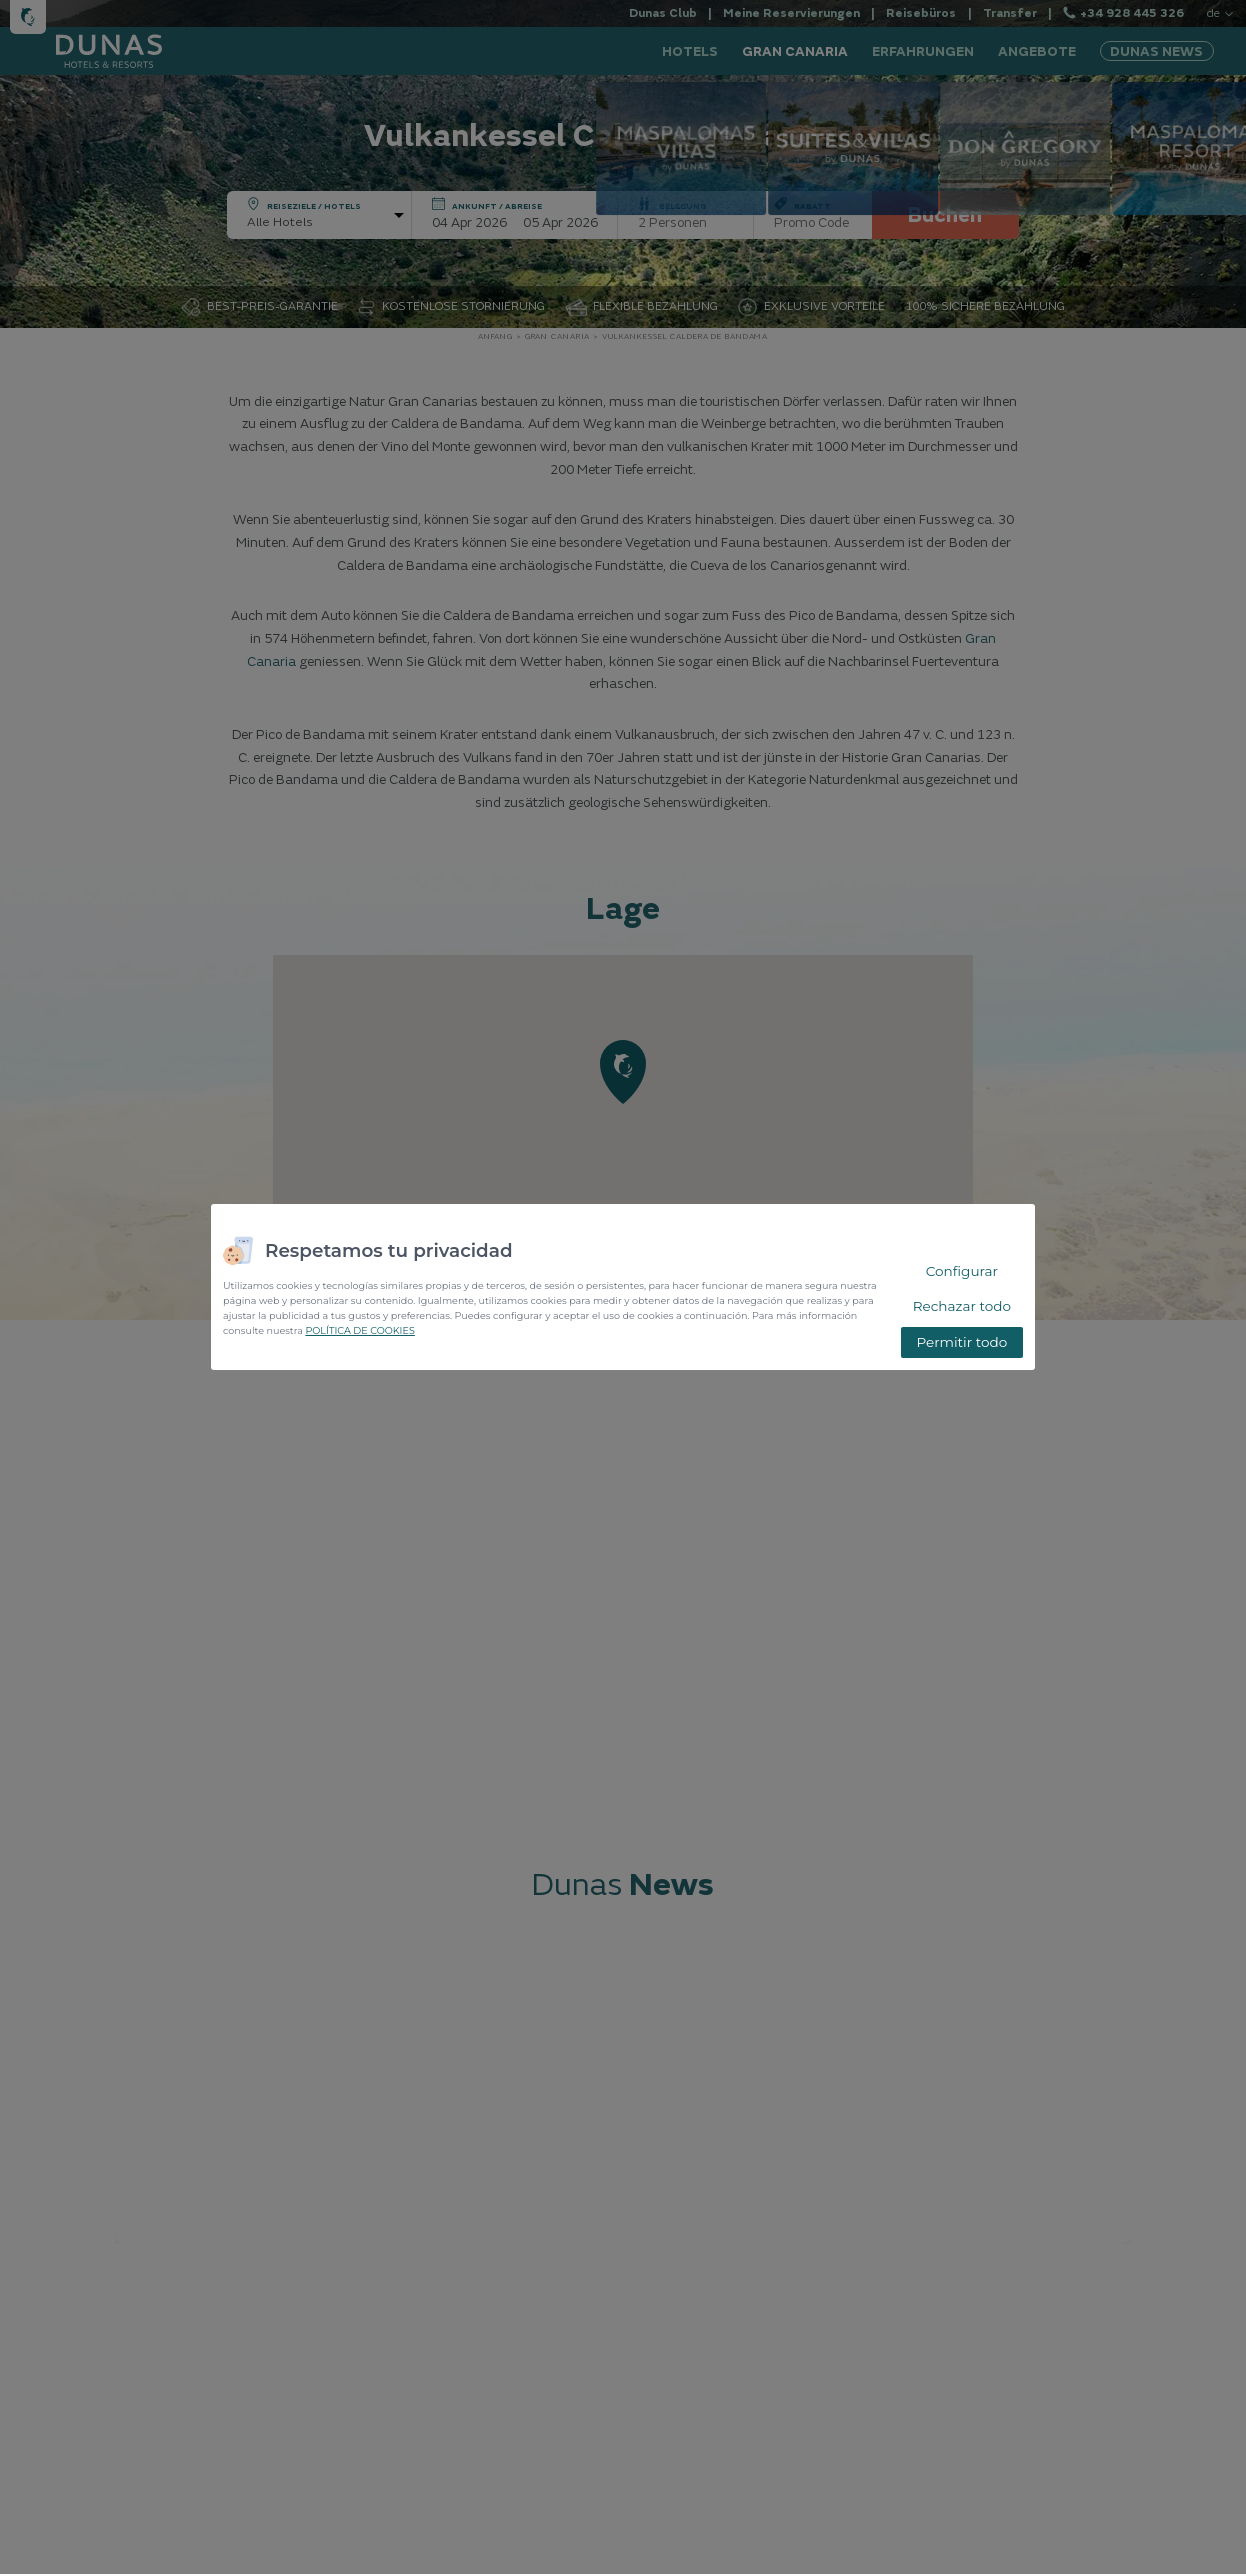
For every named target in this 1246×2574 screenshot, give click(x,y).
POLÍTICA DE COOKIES (359, 1330)
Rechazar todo (962, 1306)
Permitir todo (961, 1342)
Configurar (962, 1271)
